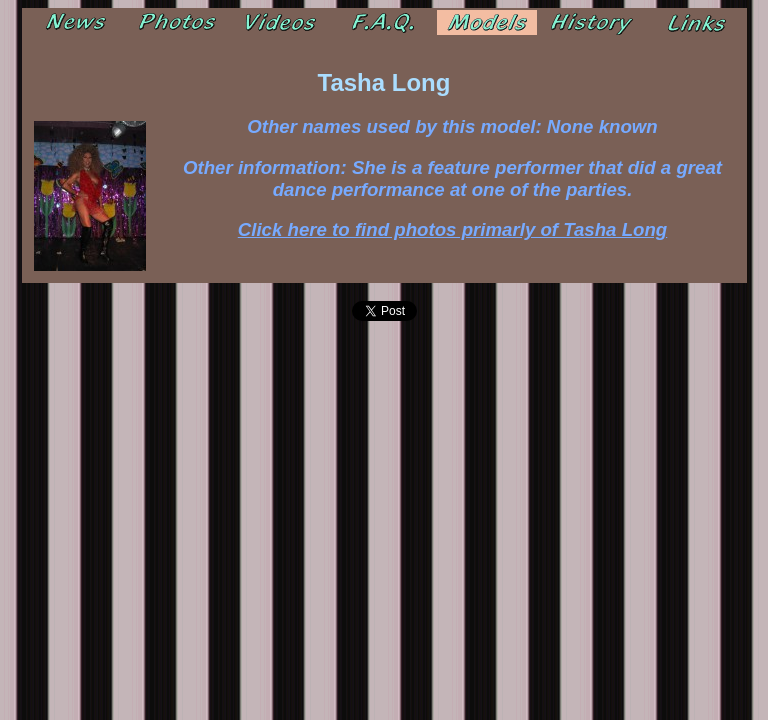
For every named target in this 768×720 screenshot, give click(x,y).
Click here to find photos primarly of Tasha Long (452, 229)
